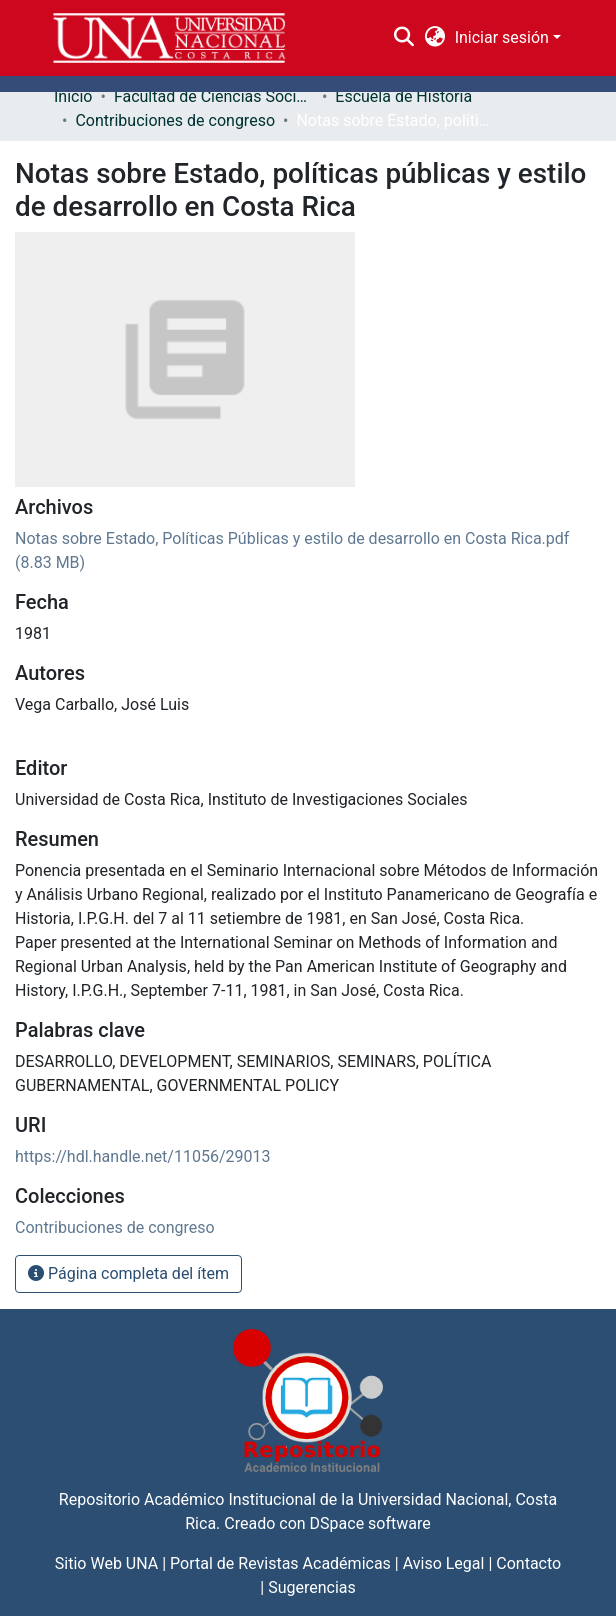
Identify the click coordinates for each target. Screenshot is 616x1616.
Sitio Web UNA (106, 1563)
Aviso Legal (444, 1563)
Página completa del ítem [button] (128, 1273)
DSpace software (370, 1523)
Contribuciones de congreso (175, 120)
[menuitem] (434, 38)
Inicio (73, 96)
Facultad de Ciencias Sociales (214, 96)
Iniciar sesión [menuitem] (502, 37)
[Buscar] (404, 38)
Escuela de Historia (403, 96)
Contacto (528, 1563)
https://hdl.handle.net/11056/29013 (142, 1156)
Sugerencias (312, 1587)
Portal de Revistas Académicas (280, 1563)
